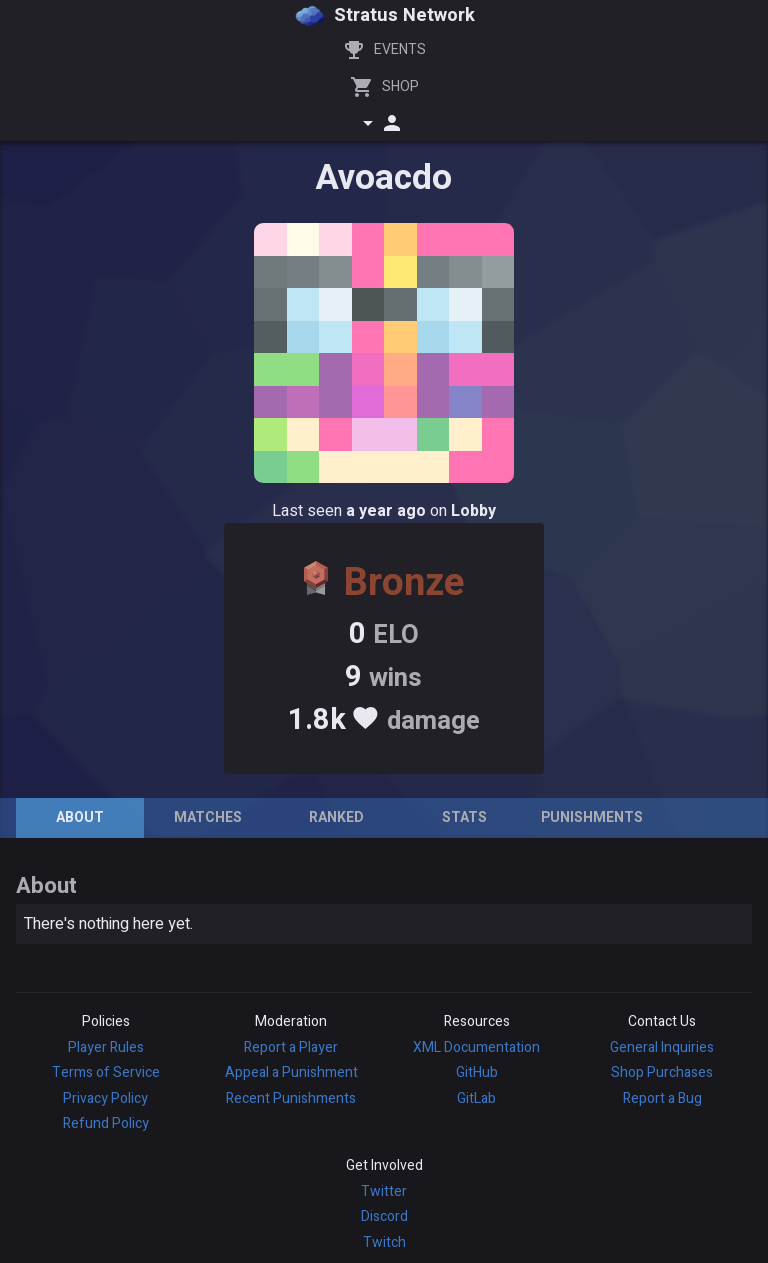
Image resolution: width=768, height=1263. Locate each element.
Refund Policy (106, 1123)
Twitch (384, 1242)
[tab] (80, 818)
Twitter (384, 1191)
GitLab (476, 1098)
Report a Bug (662, 1098)
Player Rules (106, 1047)
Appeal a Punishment (291, 1072)
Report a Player (291, 1047)
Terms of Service (106, 1072)
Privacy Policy (105, 1098)
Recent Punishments (291, 1098)
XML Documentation (476, 1047)
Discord (384, 1216)
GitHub (477, 1072)
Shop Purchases (662, 1072)
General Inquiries (662, 1047)
